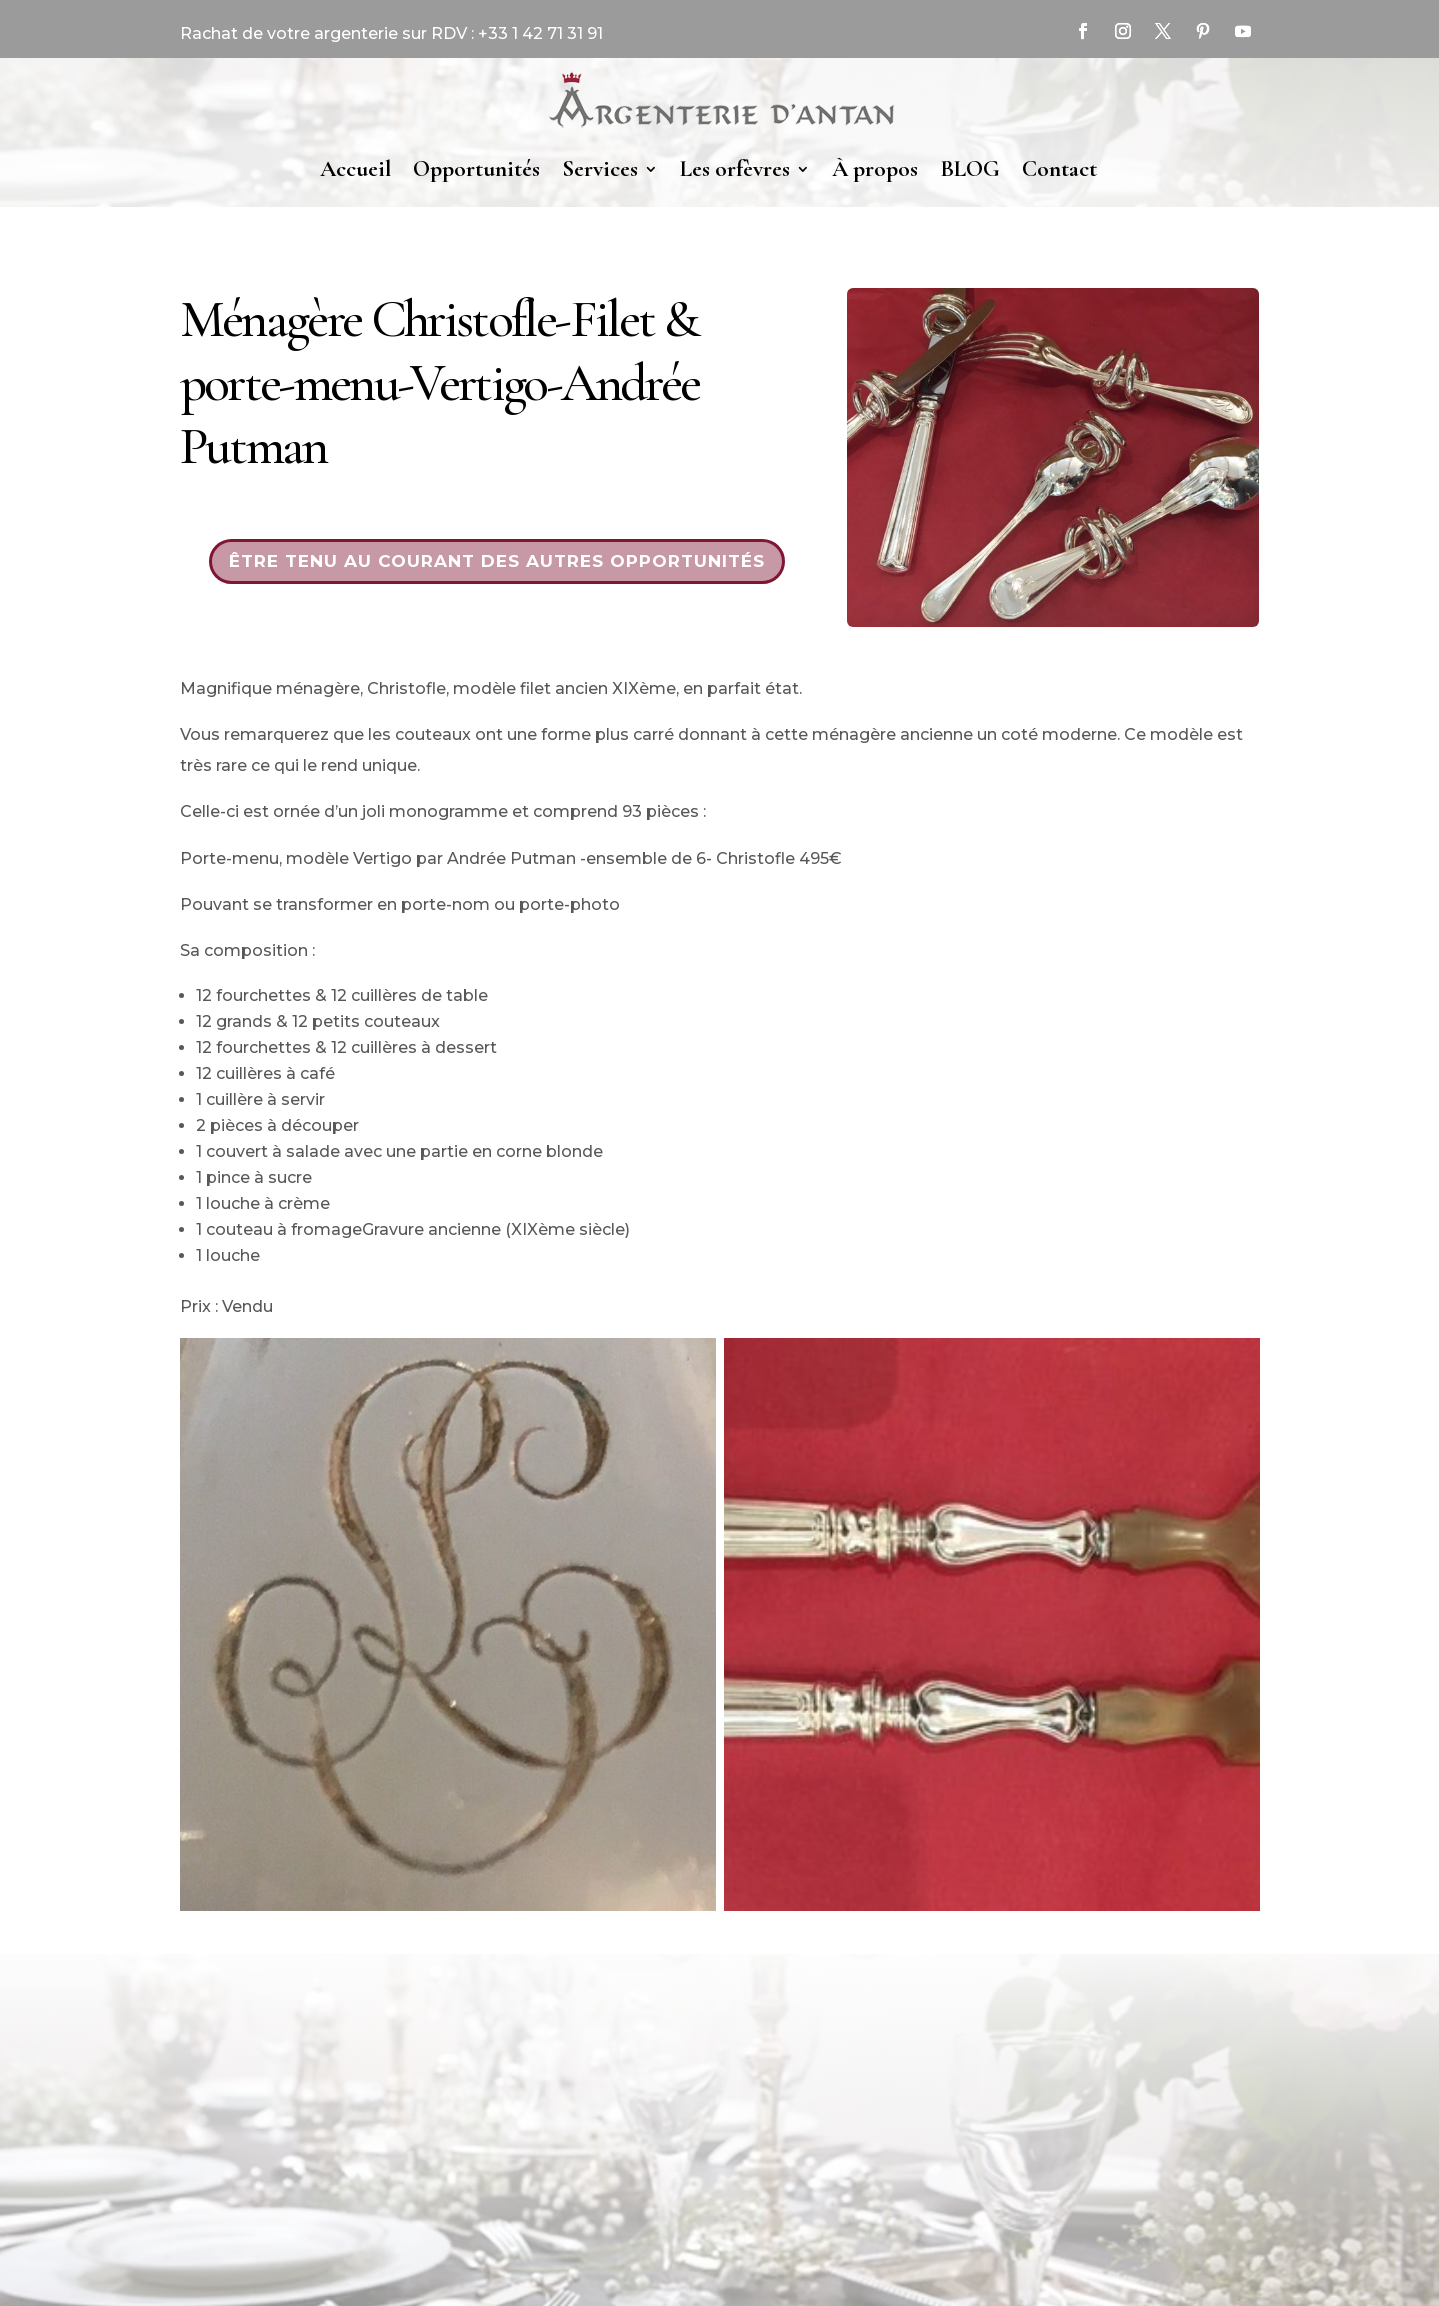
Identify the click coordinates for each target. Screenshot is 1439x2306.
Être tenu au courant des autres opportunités (497, 561)
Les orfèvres (735, 169)
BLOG (970, 169)
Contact (1059, 169)
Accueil (355, 169)
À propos (875, 169)
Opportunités (476, 169)
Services (600, 169)
